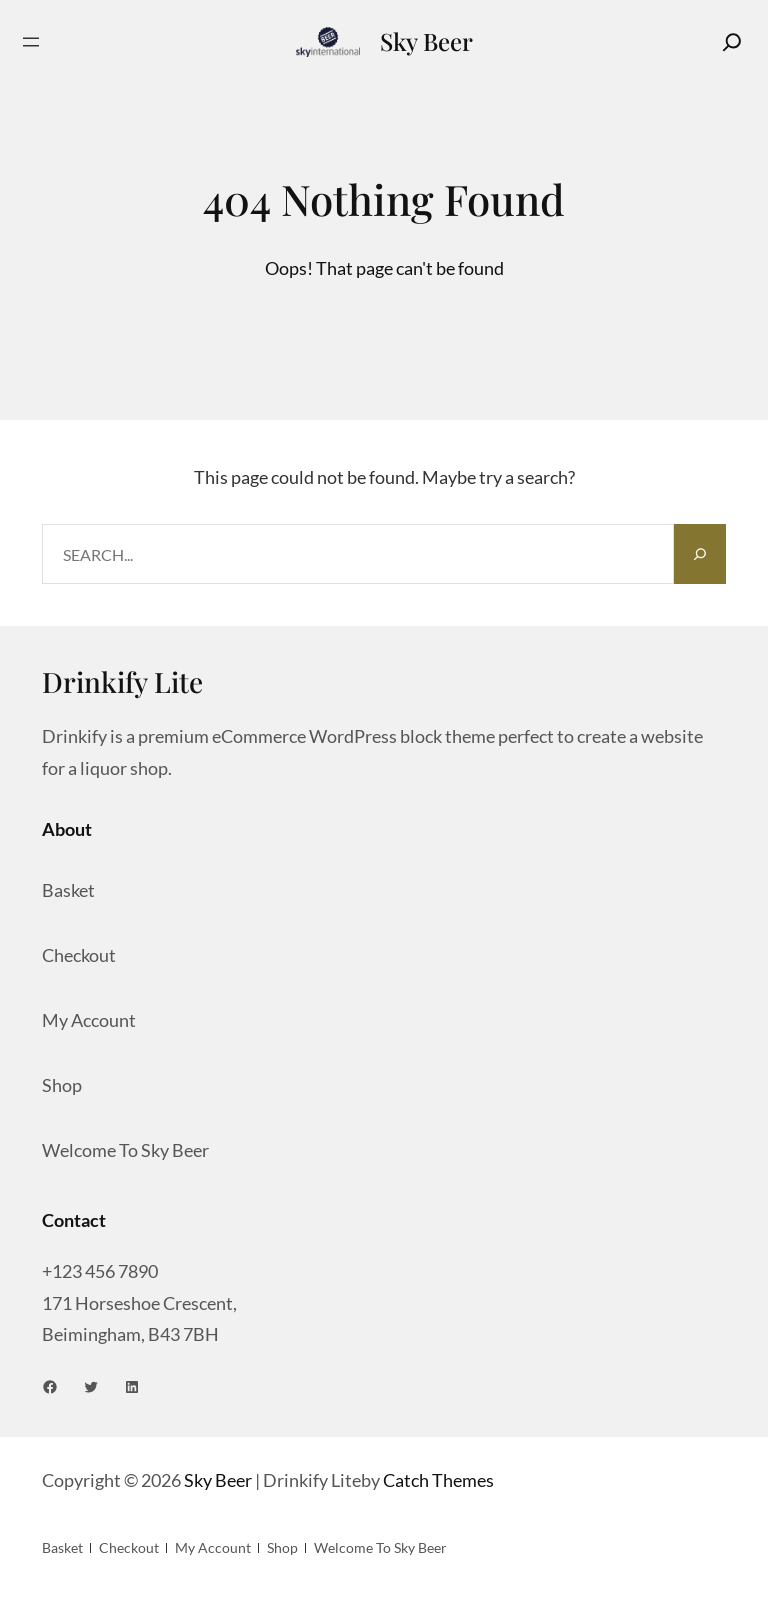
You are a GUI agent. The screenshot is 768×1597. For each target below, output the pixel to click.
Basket (68, 890)
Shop (62, 1085)
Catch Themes (438, 1480)
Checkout (79, 955)
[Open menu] (31, 42)
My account (89, 1020)
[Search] (732, 42)
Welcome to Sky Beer (125, 1150)
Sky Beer (426, 41)
